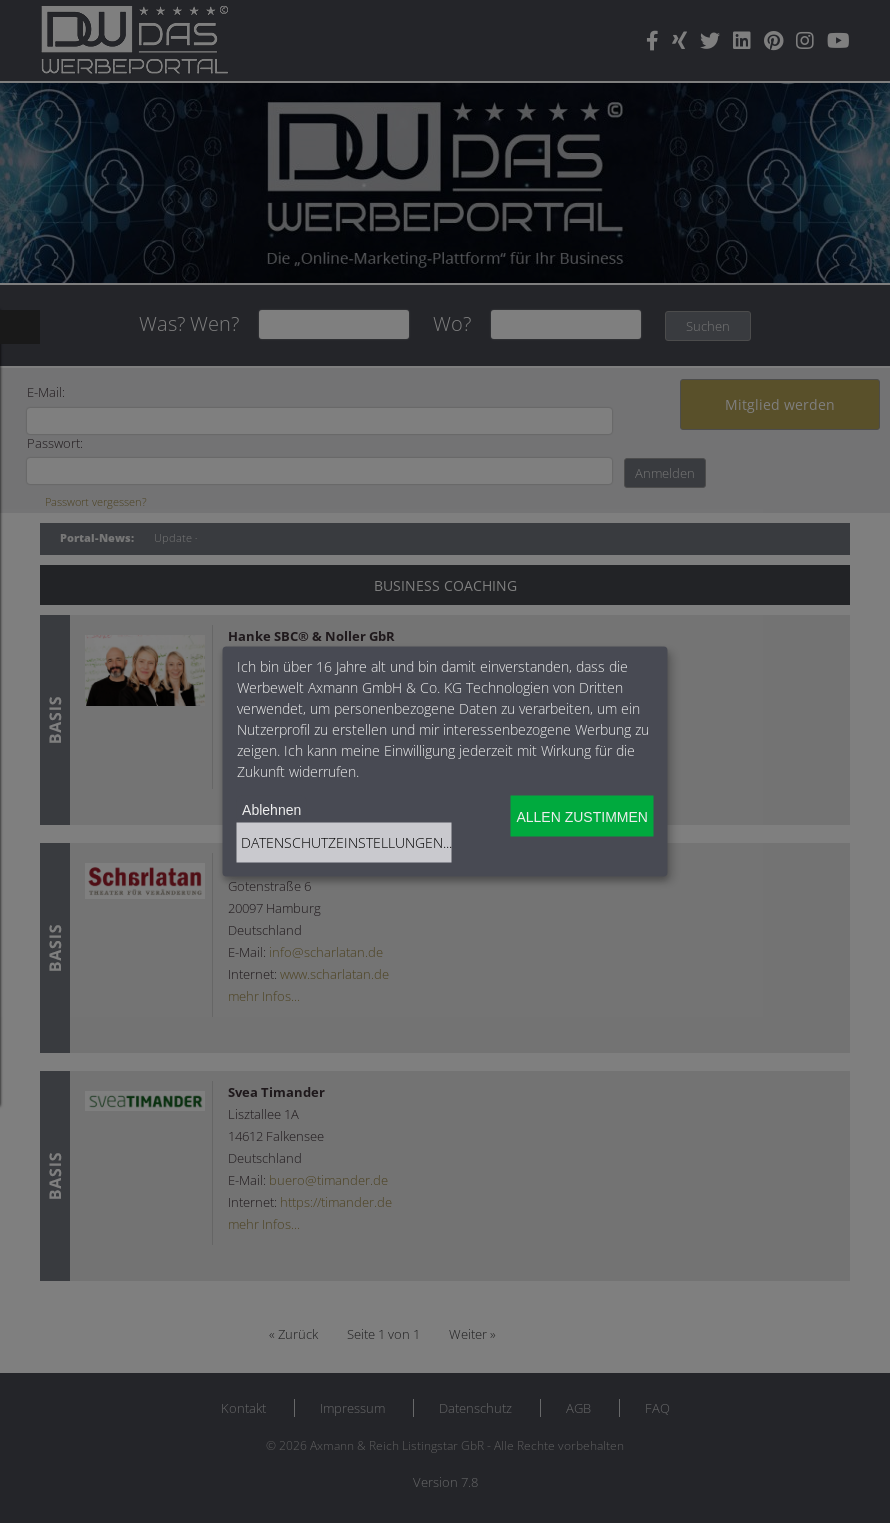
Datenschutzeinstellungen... (346, 842)
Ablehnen (271, 809)
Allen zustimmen (581, 816)
